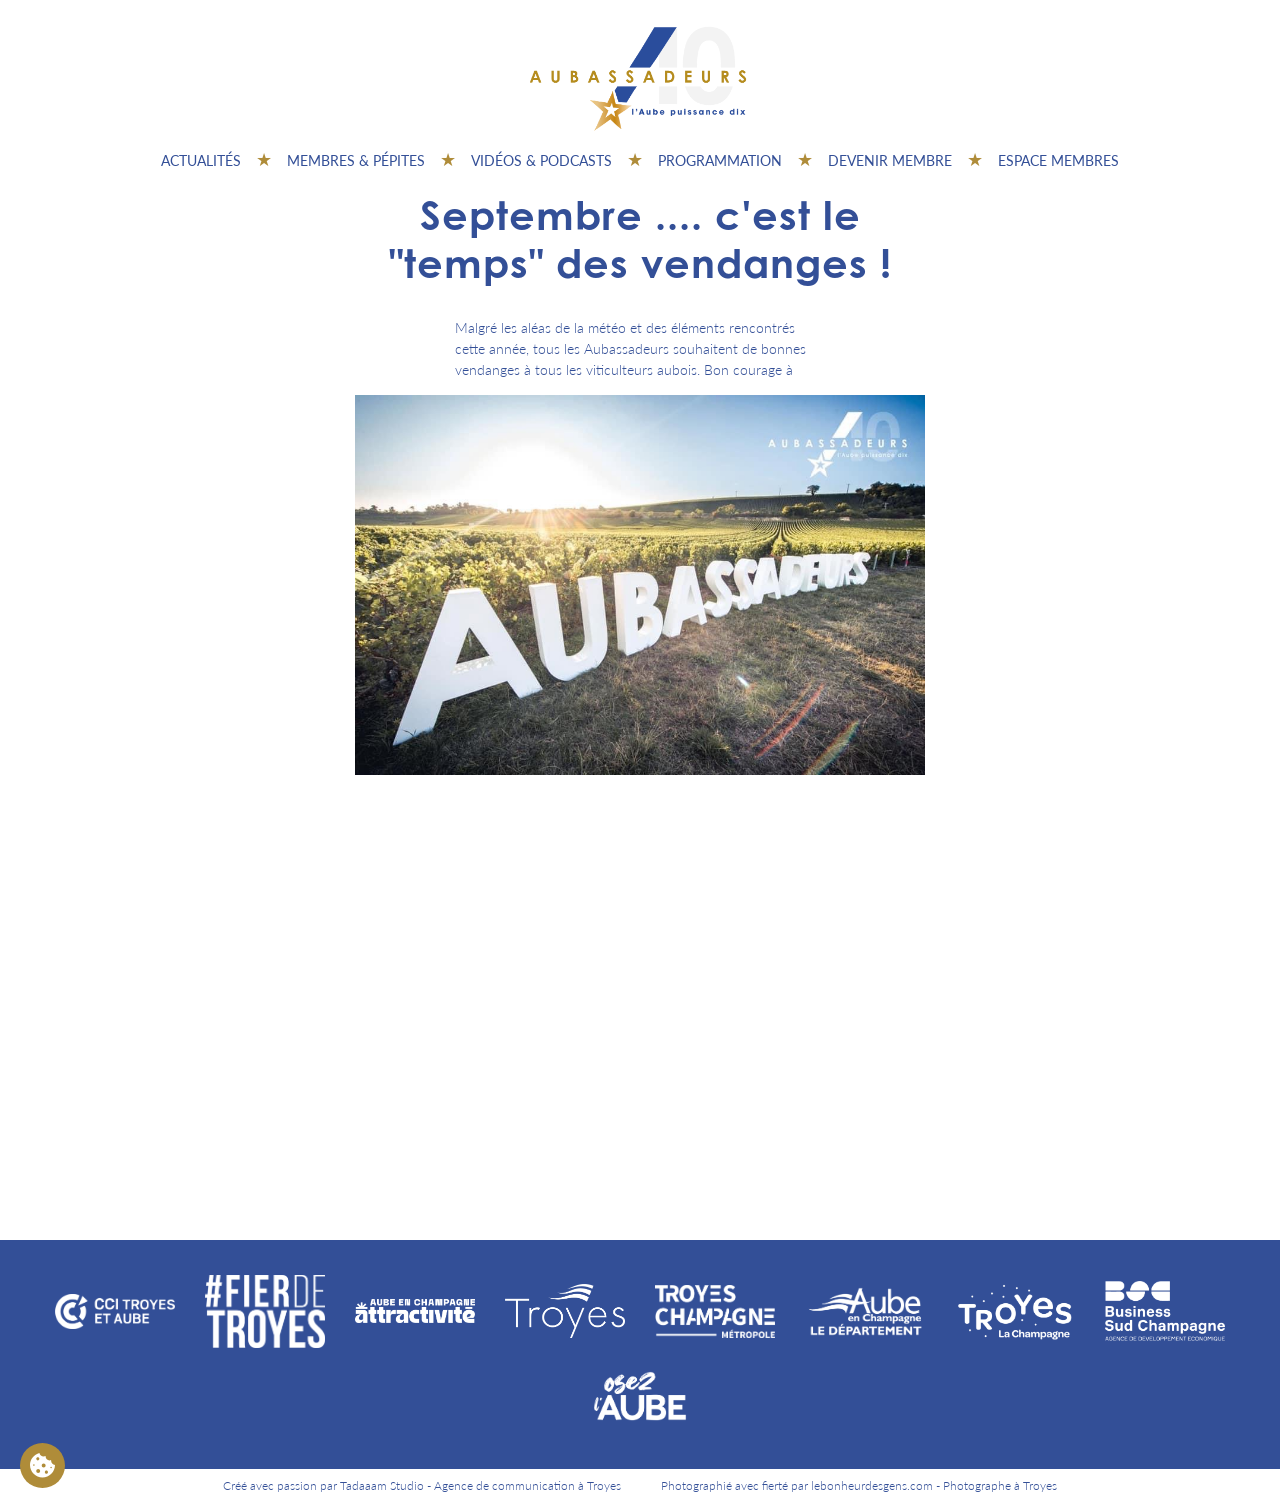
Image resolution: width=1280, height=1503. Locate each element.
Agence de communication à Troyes (527, 1485)
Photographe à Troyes (1000, 1485)
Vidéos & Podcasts (541, 160)
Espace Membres (1058, 160)
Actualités (201, 160)
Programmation (720, 160)
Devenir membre (890, 160)
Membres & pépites (356, 160)
